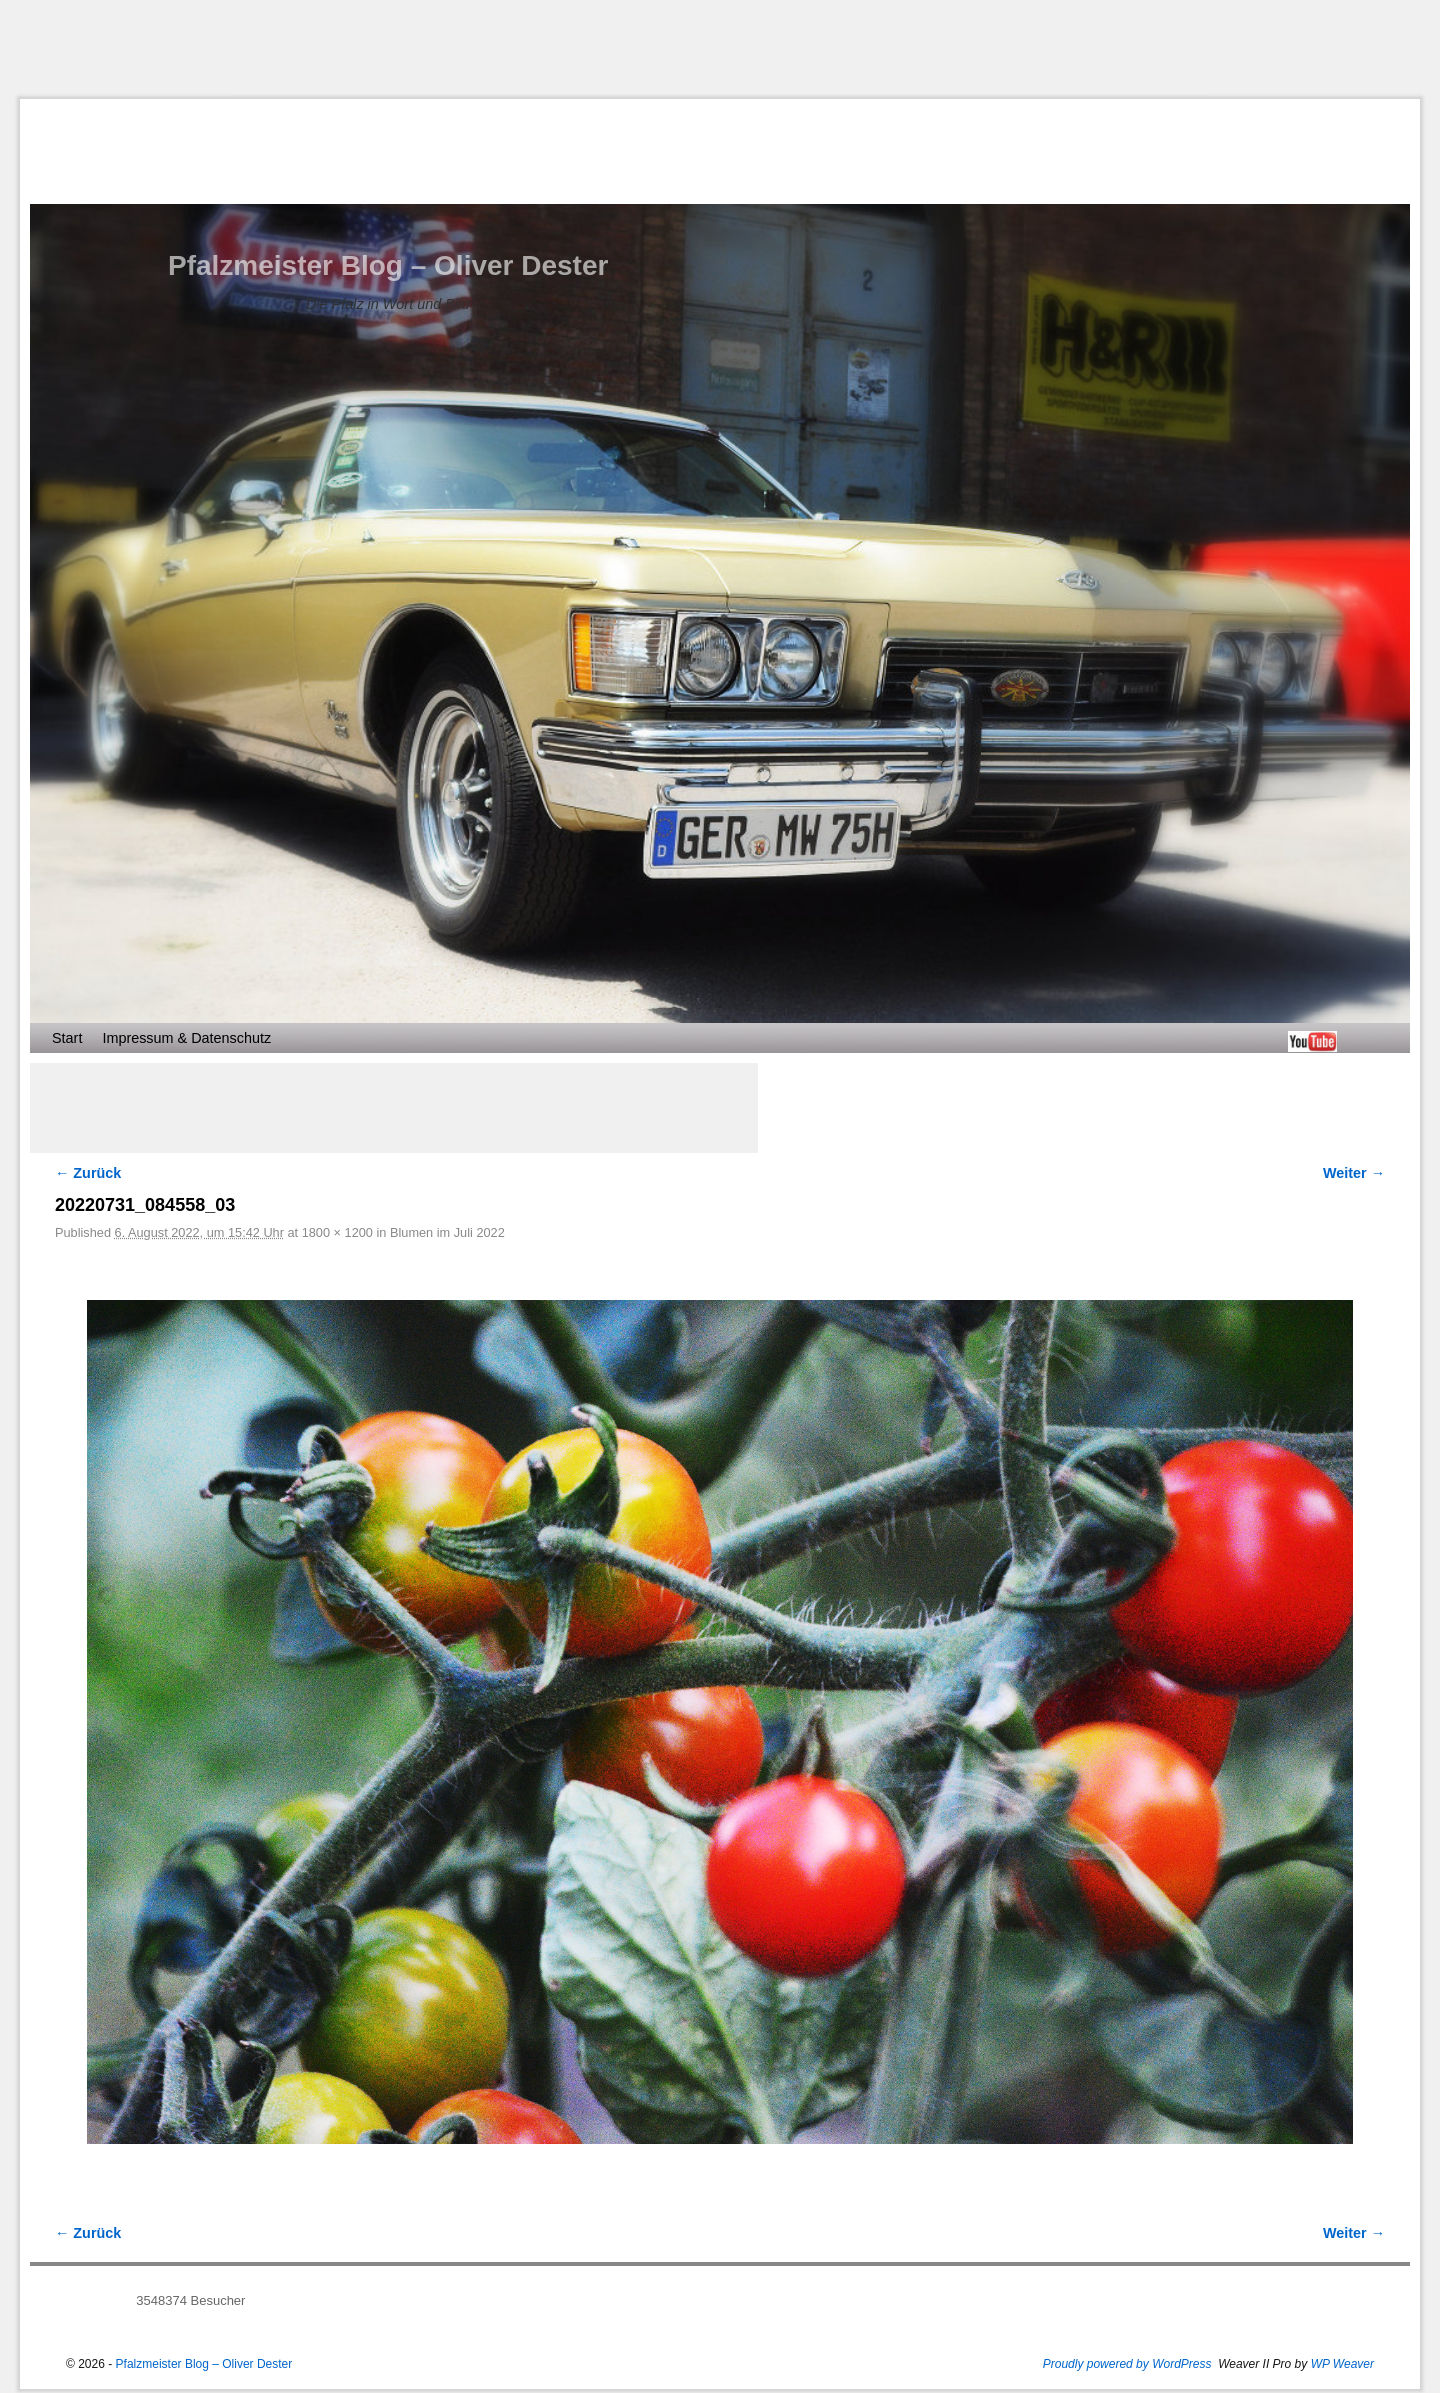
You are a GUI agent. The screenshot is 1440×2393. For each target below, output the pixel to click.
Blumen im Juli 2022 (447, 1232)
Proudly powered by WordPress (1127, 2364)
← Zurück (88, 1173)
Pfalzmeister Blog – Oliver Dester (388, 265)
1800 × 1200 (337, 1232)
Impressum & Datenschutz (186, 1038)
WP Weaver (1342, 2364)
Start (67, 1038)
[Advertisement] (720, 49)
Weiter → (1354, 1173)
